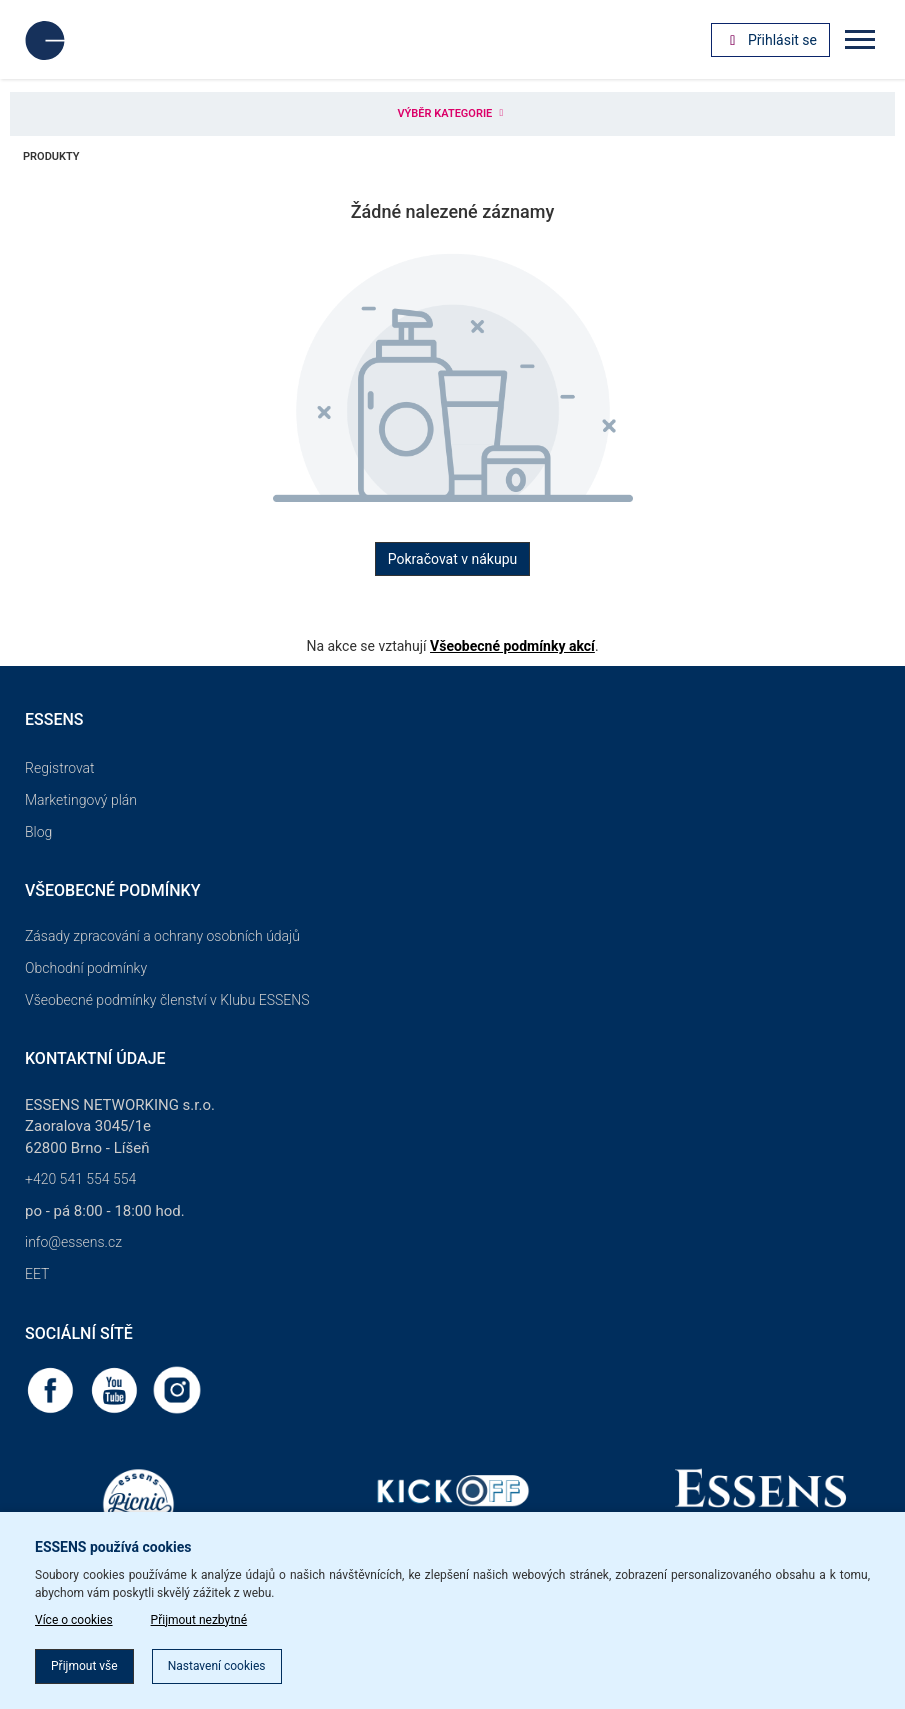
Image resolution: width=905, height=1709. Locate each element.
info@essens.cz (73, 1242)
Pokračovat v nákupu (452, 559)
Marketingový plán (81, 800)
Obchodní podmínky (86, 968)
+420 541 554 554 (80, 1179)
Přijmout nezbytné (199, 1620)
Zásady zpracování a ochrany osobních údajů (162, 936)
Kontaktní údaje (95, 1058)
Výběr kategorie (452, 113)
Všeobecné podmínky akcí (512, 646)
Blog (38, 832)
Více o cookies (74, 1620)
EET (37, 1274)
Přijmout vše (84, 1666)
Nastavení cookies (217, 1666)
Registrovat (60, 768)
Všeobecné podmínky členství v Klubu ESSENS (167, 1000)
